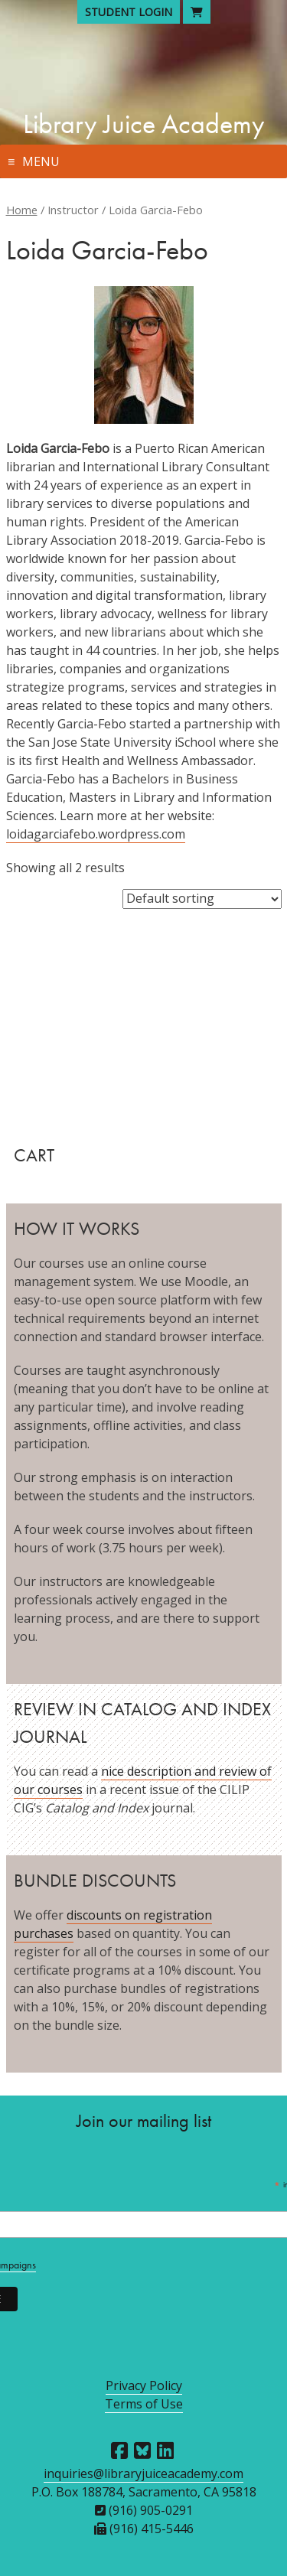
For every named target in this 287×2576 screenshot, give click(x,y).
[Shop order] (202, 899)
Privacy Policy (144, 2385)
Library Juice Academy (144, 124)
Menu (41, 161)
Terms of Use (144, 2403)
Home (22, 209)
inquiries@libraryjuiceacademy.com (143, 2473)
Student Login (128, 12)
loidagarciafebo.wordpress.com (95, 834)
